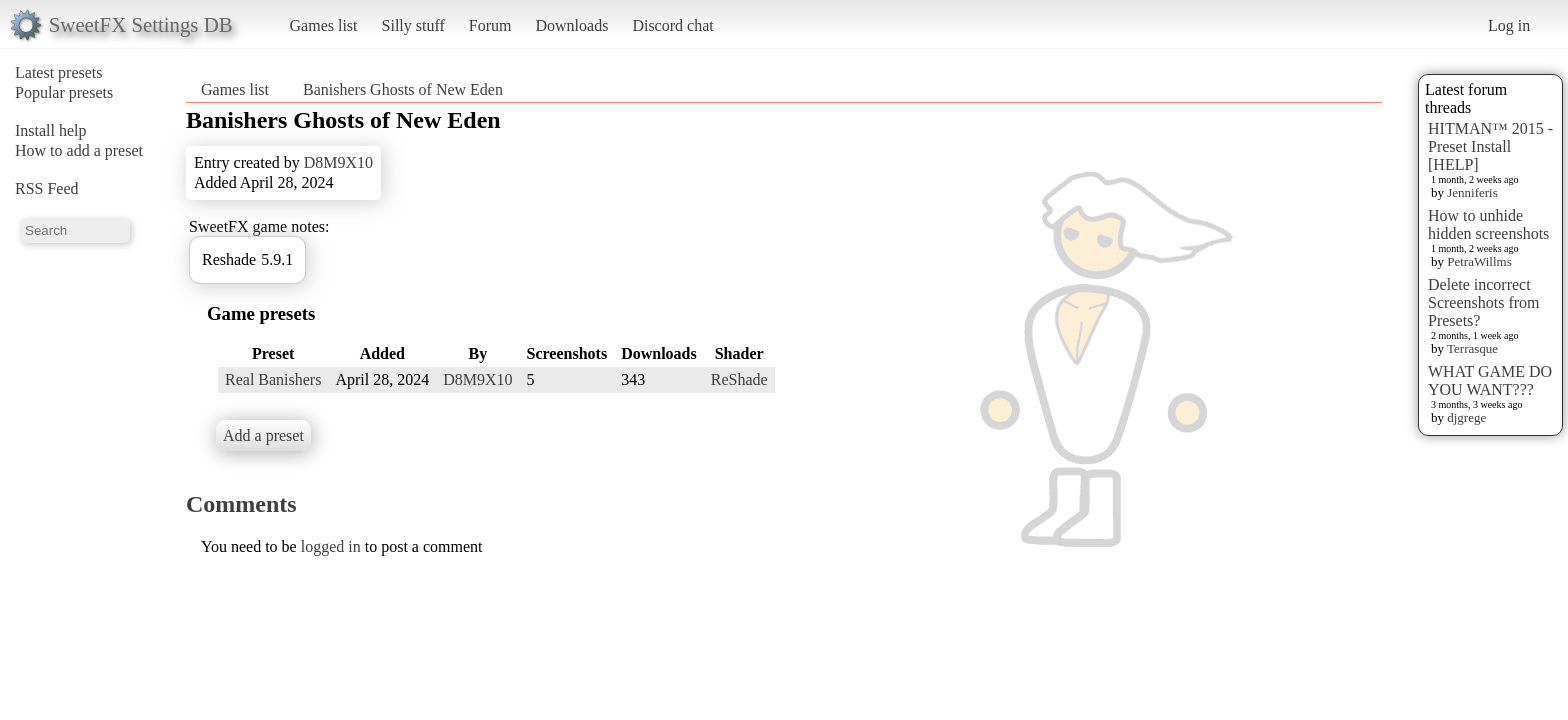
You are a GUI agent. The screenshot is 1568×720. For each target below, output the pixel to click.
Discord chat (672, 25)
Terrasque (1472, 348)
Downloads (571, 25)
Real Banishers (273, 379)
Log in (1509, 25)
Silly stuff (413, 25)
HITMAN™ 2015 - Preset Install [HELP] (1490, 146)
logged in (331, 546)
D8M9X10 (338, 162)
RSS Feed (47, 188)
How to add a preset (79, 150)
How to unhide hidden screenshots (1488, 224)
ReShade (739, 379)
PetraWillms (1479, 261)
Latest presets (59, 72)
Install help (51, 130)
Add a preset (263, 435)
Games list (324, 25)
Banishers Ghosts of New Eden (403, 89)
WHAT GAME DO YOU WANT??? (1490, 380)
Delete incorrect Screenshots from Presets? (1484, 302)
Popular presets (64, 92)
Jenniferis (1472, 192)
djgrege (1466, 417)
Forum (490, 25)
